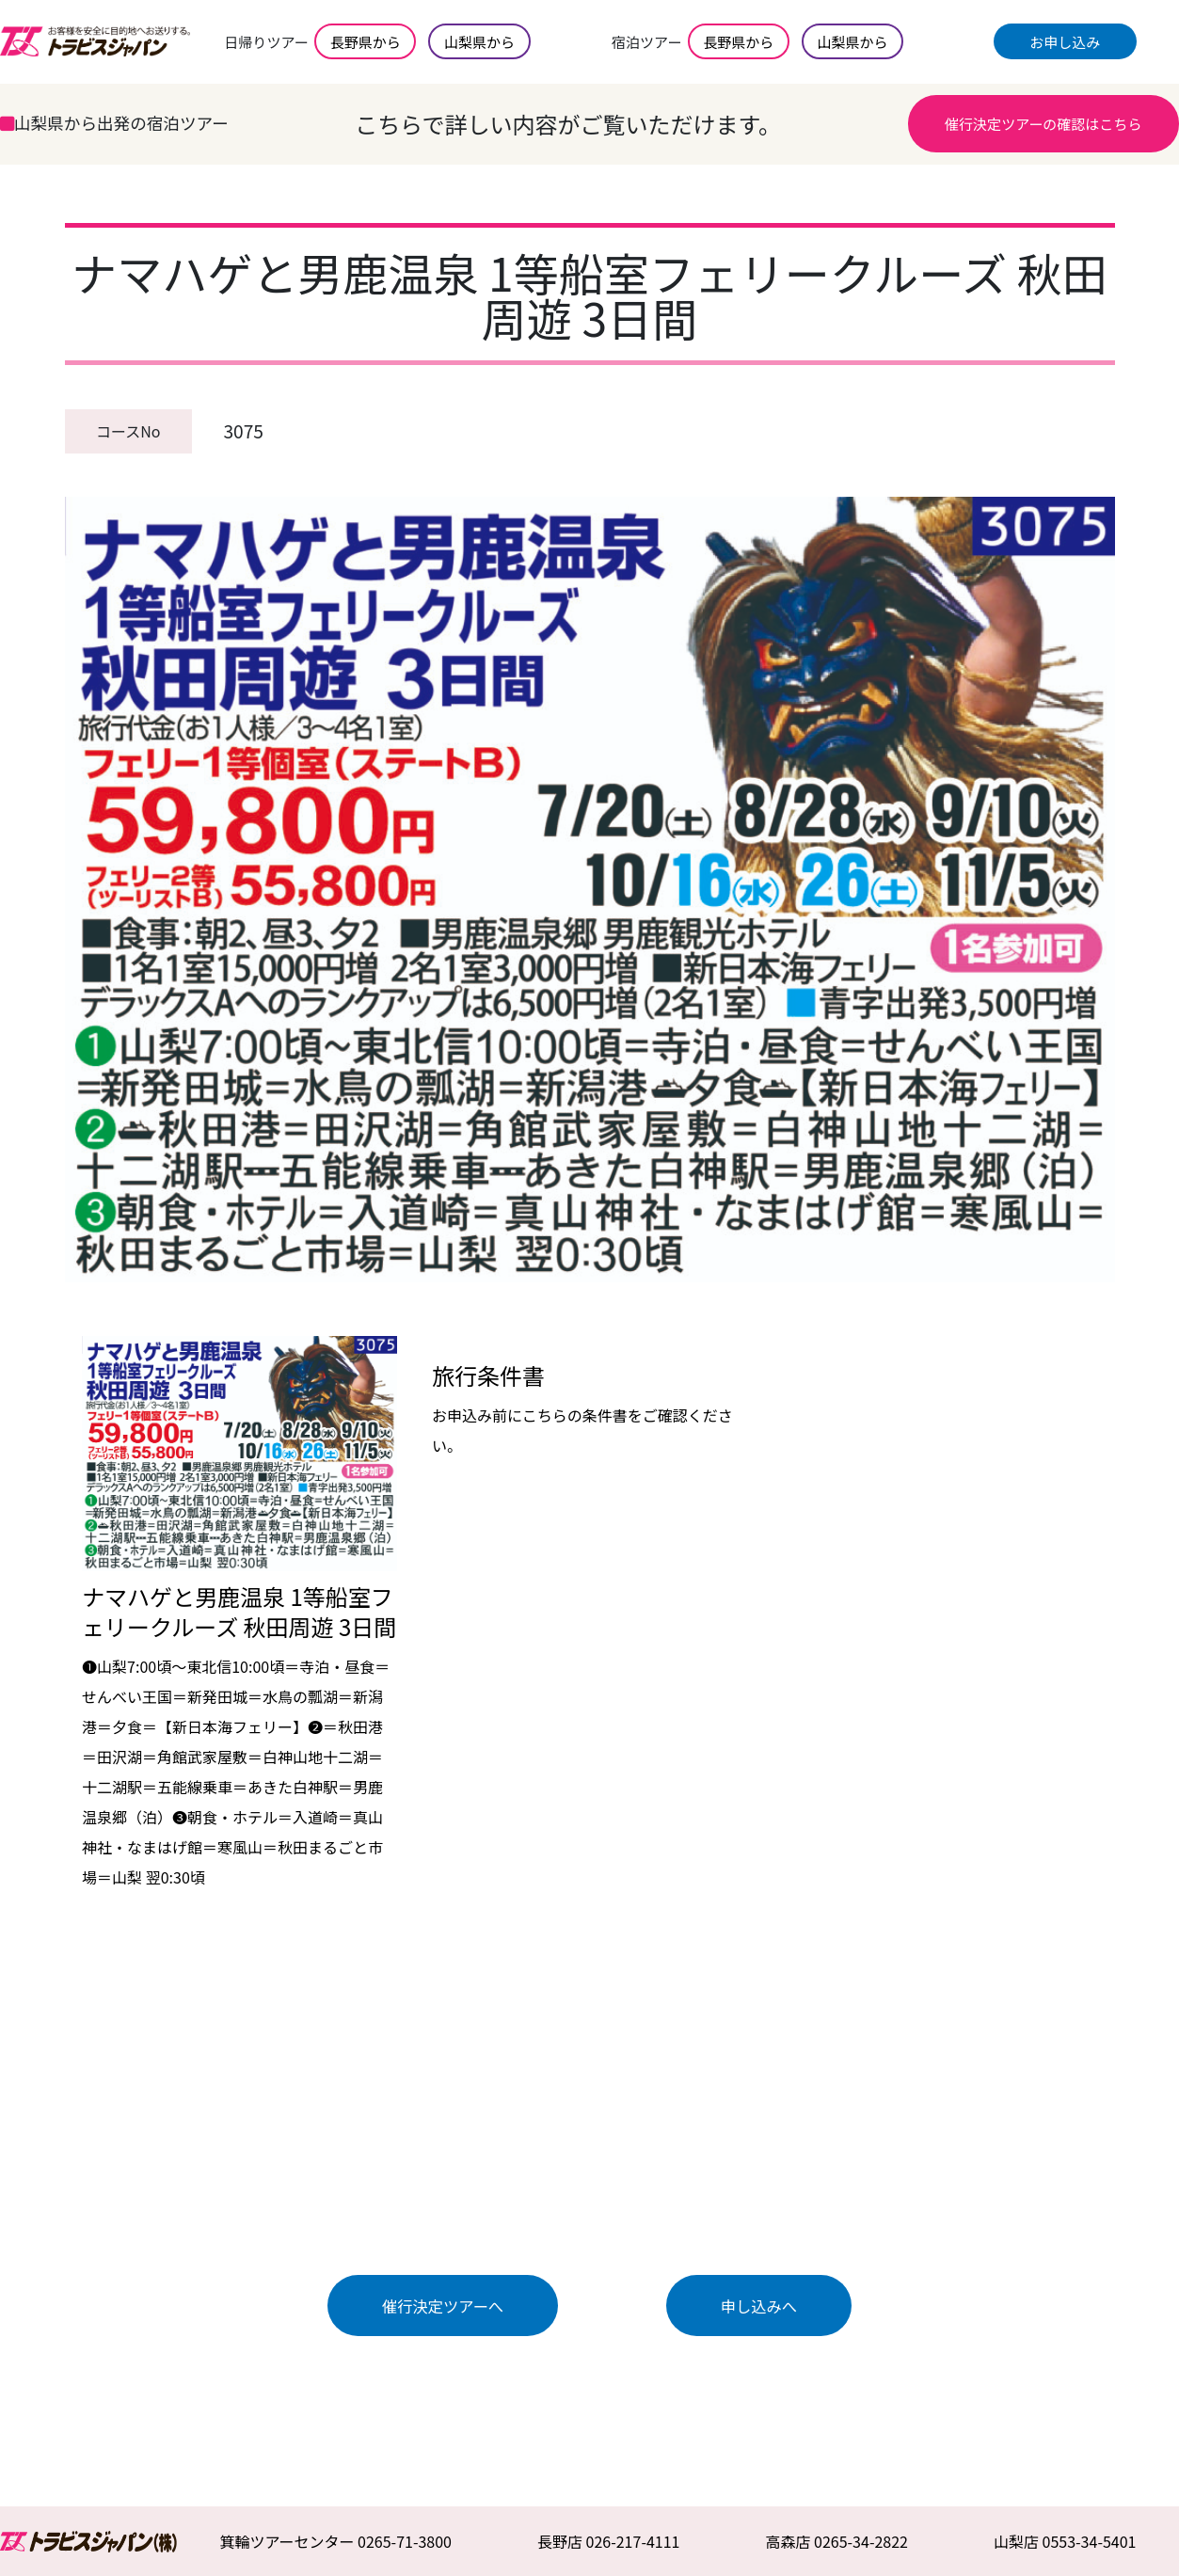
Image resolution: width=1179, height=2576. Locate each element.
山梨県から (479, 42)
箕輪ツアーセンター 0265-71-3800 (335, 2541)
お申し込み (1064, 42)
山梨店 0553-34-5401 (1065, 2541)
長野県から (365, 42)
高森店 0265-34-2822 (836, 2541)
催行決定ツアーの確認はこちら (1043, 124)
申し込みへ (759, 2306)
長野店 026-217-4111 (608, 2541)
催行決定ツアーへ (442, 2306)
